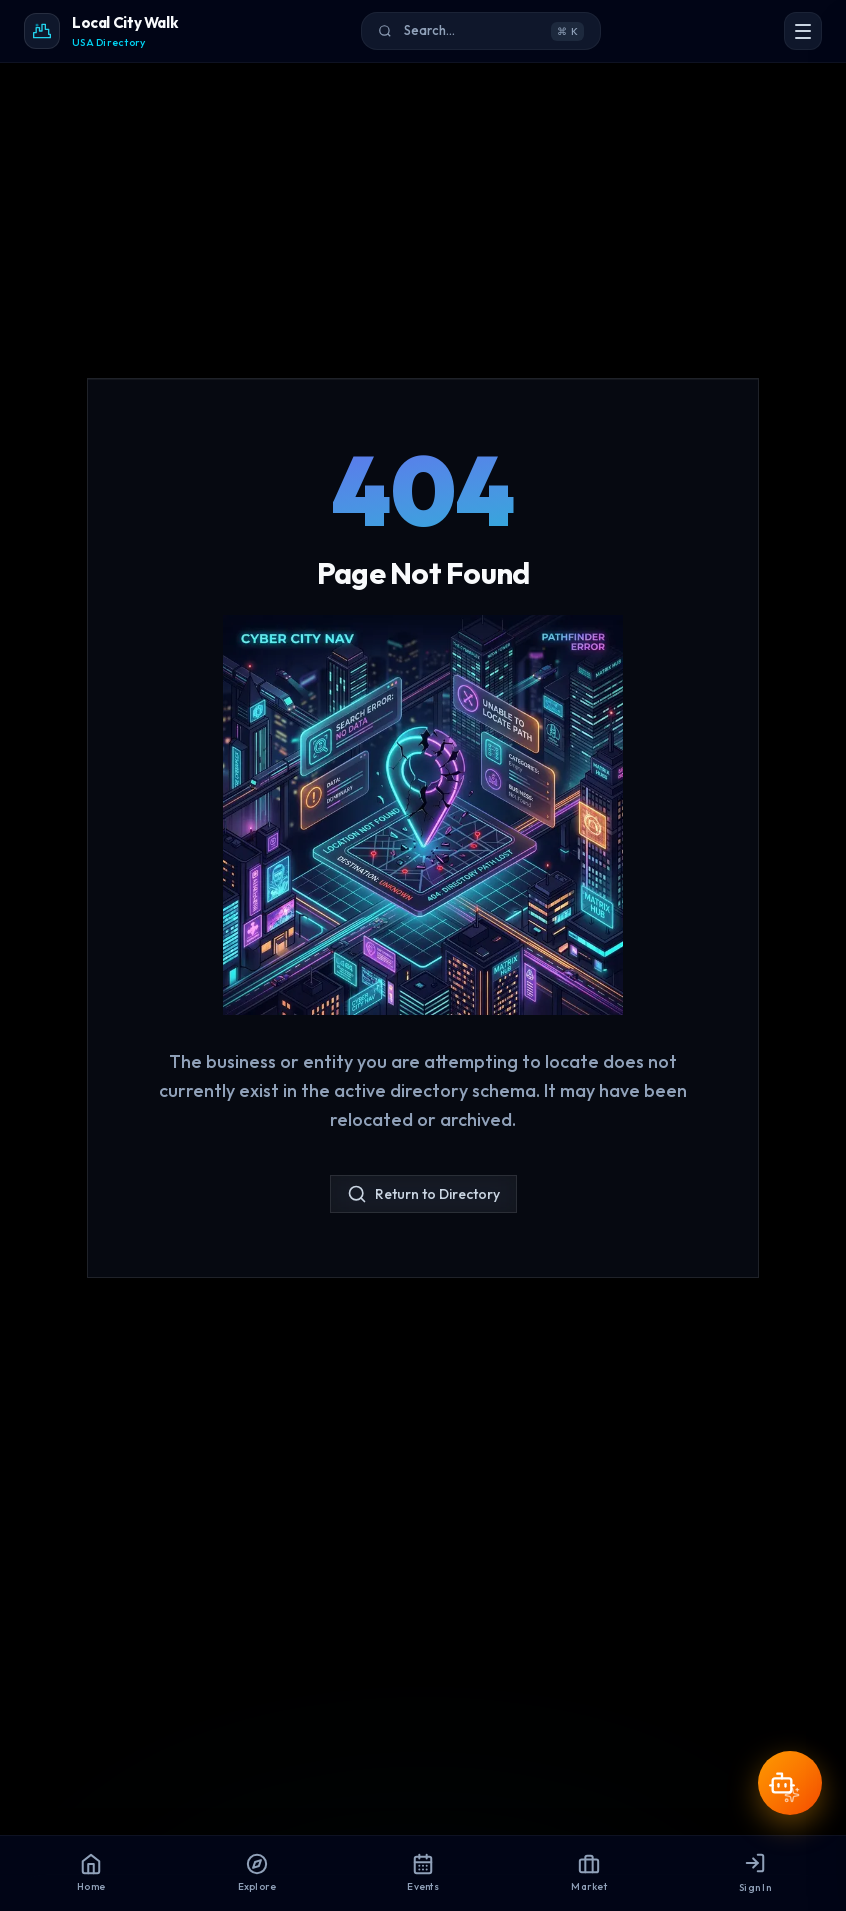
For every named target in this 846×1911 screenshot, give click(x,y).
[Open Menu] (803, 31)
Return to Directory (423, 1194)
